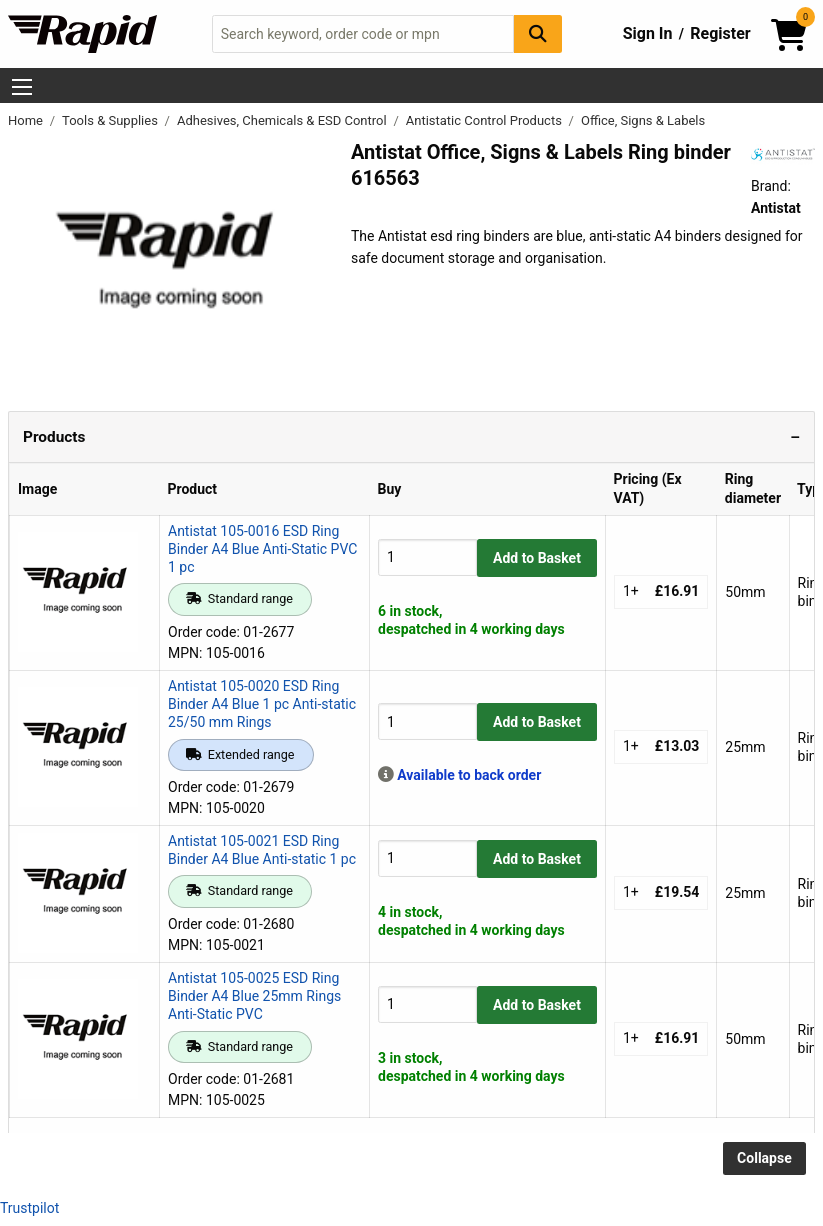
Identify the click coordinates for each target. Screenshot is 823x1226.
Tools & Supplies (111, 120)
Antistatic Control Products (485, 120)
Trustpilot (29, 1208)
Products (54, 437)
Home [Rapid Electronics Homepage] (27, 120)
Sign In (648, 33)
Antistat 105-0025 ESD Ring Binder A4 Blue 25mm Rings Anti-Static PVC (254, 996)
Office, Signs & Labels (643, 120)
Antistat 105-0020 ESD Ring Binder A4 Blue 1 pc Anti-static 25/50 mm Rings (262, 704)
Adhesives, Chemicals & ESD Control (283, 120)
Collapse (764, 1158)
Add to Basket (537, 558)
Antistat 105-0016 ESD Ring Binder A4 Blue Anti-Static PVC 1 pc (262, 549)
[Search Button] (538, 33)
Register (720, 33)
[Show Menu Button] (22, 87)
